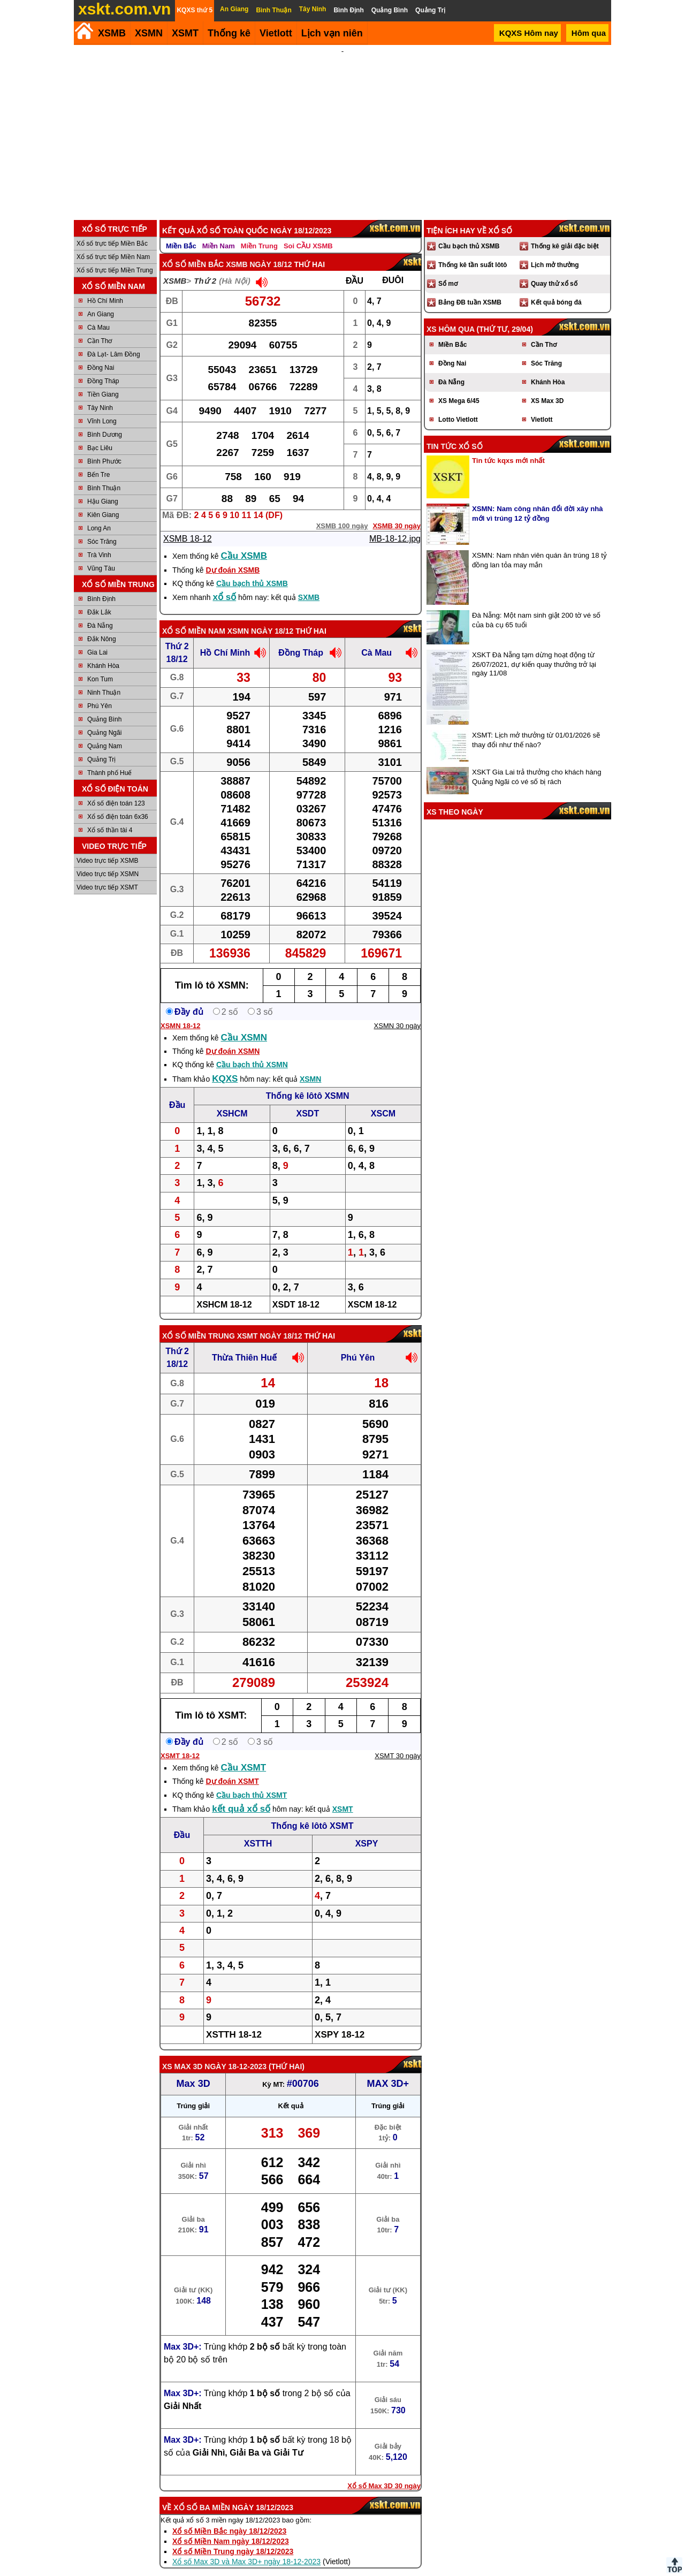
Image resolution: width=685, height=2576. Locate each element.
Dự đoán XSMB (233, 555)
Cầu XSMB (244, 541)
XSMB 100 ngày (342, 511)
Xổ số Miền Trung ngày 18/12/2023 (232, 2537)
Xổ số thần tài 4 (109, 815)
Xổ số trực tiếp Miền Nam (113, 242)
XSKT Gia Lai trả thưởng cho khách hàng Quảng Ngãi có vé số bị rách (536, 762)
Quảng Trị (101, 745)
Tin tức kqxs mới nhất (508, 446)
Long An (99, 514)
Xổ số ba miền (201, 2493)
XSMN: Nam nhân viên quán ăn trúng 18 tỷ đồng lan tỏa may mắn (539, 545)
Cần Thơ (99, 326)
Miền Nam (218, 231)
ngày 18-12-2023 (235, 2052)
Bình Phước (104, 447)
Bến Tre (98, 460)
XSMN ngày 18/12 (260, 616)
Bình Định (101, 584)
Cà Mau (98, 313)
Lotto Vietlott (458, 405)
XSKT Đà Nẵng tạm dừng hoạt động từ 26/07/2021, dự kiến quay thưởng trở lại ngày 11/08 (534, 649)
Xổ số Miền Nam (193, 616)
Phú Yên (99, 691)
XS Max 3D (182, 2052)
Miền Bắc (181, 231)
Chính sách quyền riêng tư (412, 2571)
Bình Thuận (103, 473)
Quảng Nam (104, 731)
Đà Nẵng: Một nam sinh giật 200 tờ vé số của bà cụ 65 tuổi (536, 605)
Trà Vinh (99, 540)
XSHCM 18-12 (224, 1290)
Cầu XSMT (244, 1753)
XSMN (149, 33)
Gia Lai (97, 638)
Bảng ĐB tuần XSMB (469, 288)
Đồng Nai (100, 353)
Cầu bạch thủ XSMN (252, 1050)
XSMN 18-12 (180, 1011)
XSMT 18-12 (180, 1741)
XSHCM (232, 1099)
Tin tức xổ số (455, 432)
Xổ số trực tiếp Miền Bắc (112, 229)
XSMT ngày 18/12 (269, 1321)
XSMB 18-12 (187, 524)
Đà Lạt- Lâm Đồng (113, 340)
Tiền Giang (103, 380)
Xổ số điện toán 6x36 (117, 802)
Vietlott (541, 405)
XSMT (185, 33)
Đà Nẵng (100, 611)
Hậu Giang (102, 487)
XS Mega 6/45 (459, 386)
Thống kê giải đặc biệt (565, 231)
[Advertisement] (342, 125)
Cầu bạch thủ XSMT (251, 1780)
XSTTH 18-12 (234, 2020)
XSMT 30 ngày (398, 1741)
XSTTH (258, 1829)
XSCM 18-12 (372, 1290)
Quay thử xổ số (554, 269)
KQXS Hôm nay (528, 32)
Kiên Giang (103, 500)
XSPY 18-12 (339, 2020)
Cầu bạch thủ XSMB (252, 569)
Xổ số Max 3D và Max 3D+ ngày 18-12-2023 (246, 2547)
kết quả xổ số (241, 1794)
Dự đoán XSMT (232, 1766)
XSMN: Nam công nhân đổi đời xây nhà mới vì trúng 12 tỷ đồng (537, 499)
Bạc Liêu (99, 433)
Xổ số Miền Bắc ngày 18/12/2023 (229, 2516)
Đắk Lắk (99, 598)
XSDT (307, 1099)
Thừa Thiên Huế (244, 1343)
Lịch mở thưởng (555, 250)
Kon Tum (100, 664)
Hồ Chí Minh (105, 286)
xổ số (225, 582)
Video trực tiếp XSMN (108, 859)
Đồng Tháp (103, 366)
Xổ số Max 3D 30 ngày (384, 2471)
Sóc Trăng (102, 527)
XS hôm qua (451, 314)
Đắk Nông (101, 624)
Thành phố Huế (109, 758)
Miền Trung (259, 231)
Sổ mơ (448, 269)
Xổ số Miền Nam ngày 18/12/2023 (230, 2526)
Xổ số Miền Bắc (193, 250)
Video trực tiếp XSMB (108, 846)
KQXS (225, 1064)
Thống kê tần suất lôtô (472, 250)
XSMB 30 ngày (396, 511)
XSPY (366, 1829)
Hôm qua (589, 32)
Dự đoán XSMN (233, 1036)
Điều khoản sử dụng (342, 2571)
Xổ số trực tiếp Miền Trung (115, 256)
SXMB (308, 583)
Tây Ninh (100, 393)
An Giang (100, 299)
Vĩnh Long (102, 407)
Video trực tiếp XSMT (107, 873)
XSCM (383, 1099)
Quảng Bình (104, 705)
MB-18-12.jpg (395, 524)
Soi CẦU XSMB (308, 231)
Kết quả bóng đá (556, 288)
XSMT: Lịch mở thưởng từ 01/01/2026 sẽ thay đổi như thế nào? (536, 725)
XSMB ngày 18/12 (259, 250)
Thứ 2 (205, 266)
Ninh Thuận (103, 678)
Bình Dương (104, 420)
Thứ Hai (286, 2052)
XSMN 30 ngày (397, 1011)
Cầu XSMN (244, 1023)
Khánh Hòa (103, 651)
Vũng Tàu (101, 554)
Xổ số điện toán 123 (116, 789)
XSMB (112, 33)
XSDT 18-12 (295, 1290)
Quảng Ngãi (104, 718)
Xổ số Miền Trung (198, 1321)
